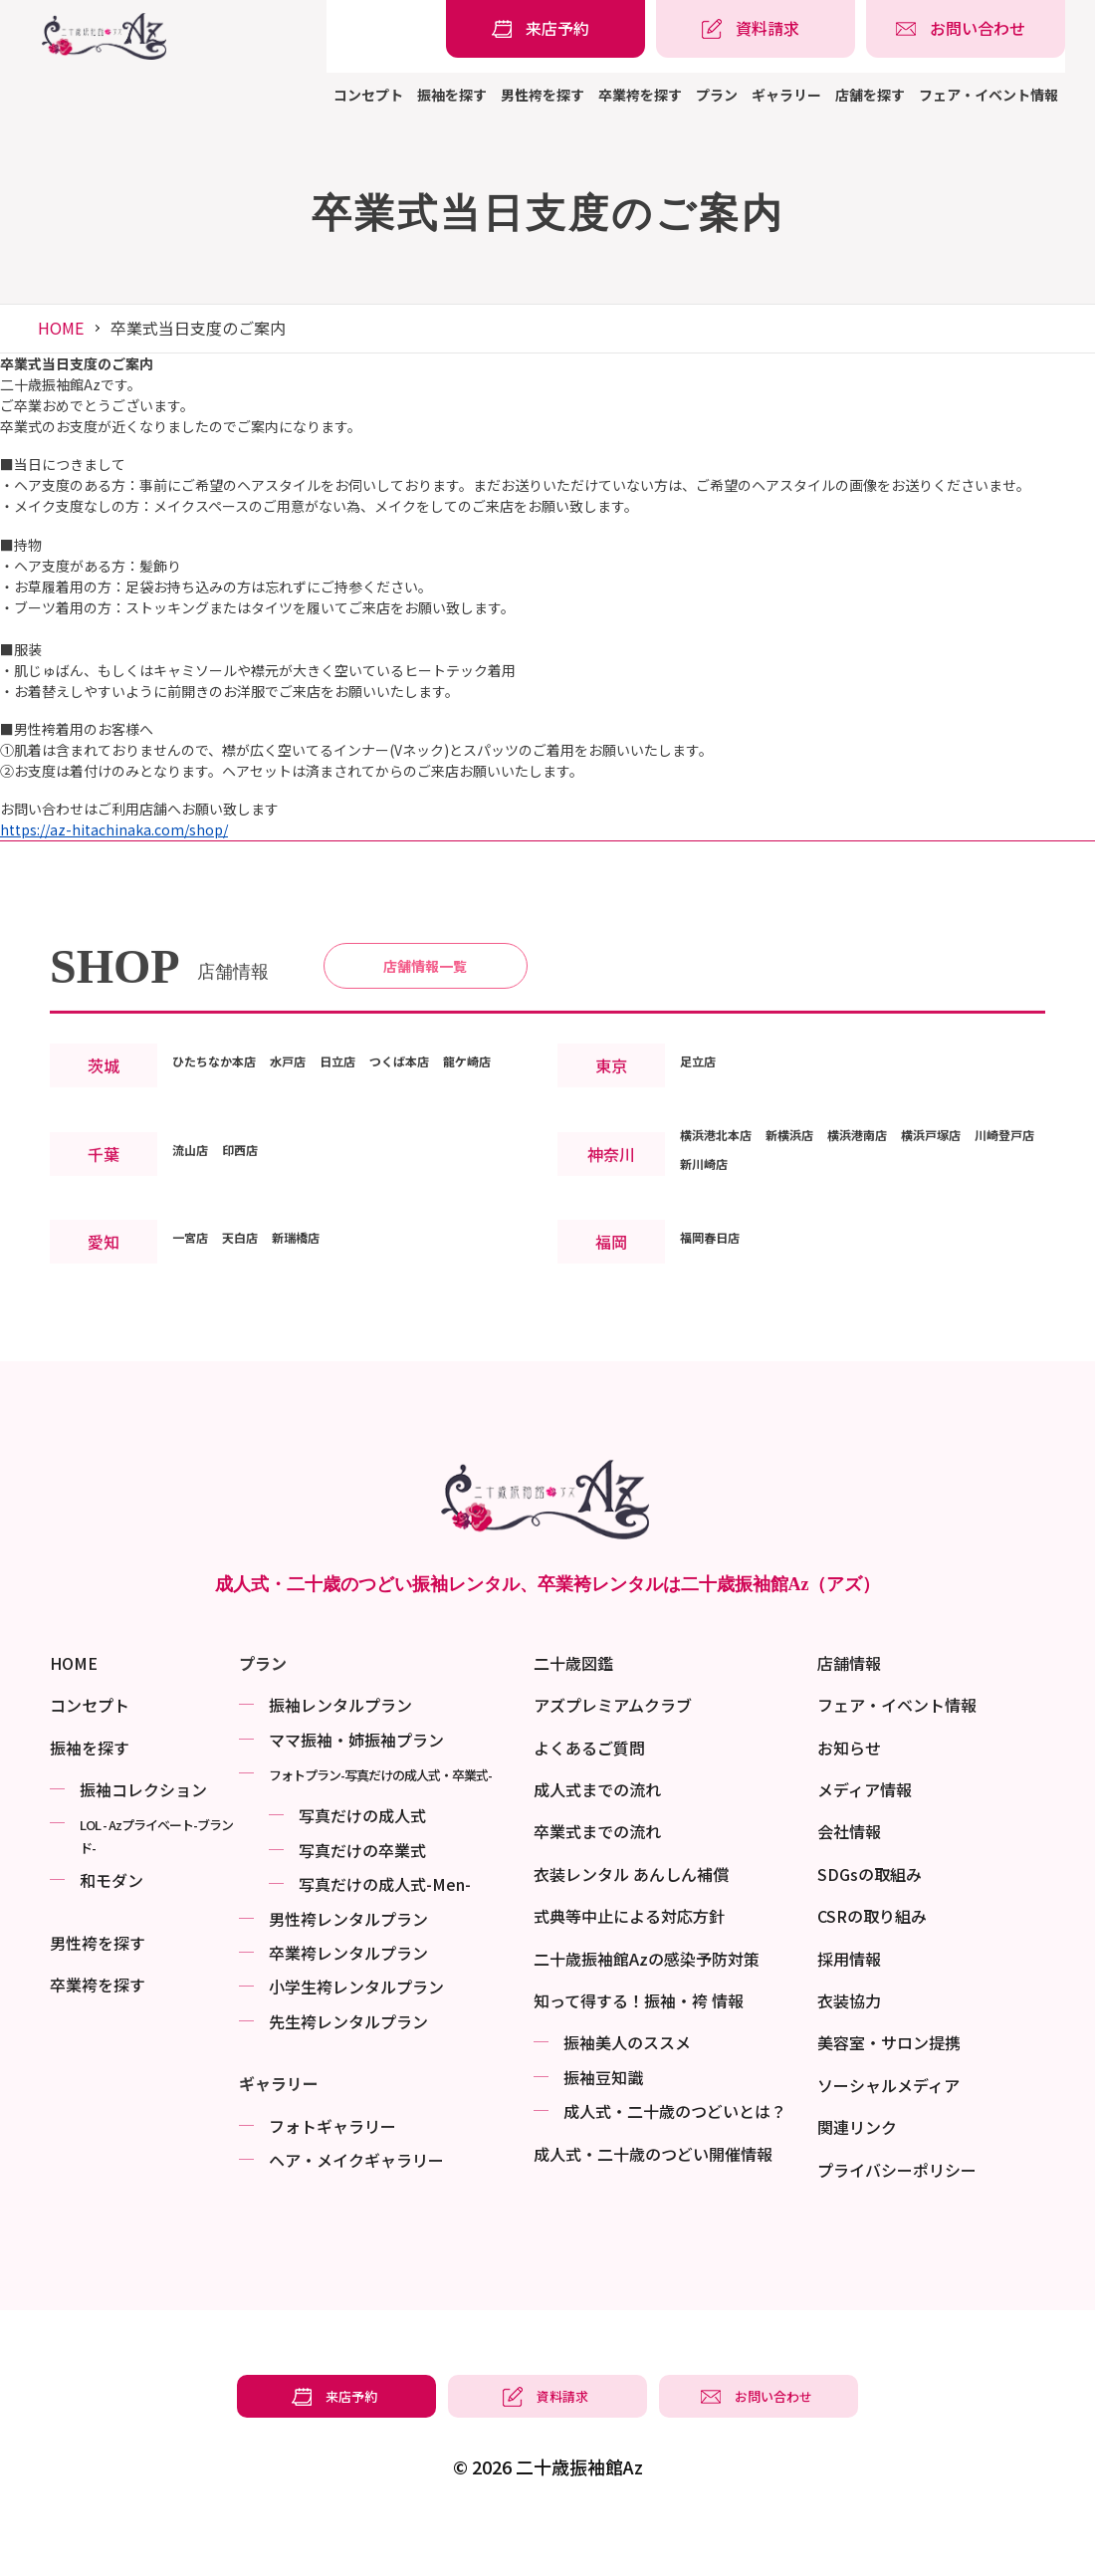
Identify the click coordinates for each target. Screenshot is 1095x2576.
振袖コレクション (143, 1836)
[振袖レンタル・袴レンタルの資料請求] (755, 29)
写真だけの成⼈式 (362, 1863)
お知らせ (849, 1794)
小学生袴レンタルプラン (356, 2034)
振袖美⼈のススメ (627, 2090)
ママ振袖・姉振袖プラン (356, 1786)
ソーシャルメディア (888, 2132)
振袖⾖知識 (603, 2124)
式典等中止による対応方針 (629, 1964)
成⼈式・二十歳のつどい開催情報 (653, 2201)
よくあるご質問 (589, 1794)
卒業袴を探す (640, 95)
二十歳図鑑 (573, 1710)
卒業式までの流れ (597, 1879)
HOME (61, 328)
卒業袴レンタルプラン (348, 1999)
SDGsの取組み (869, 1921)
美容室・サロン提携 (889, 2090)
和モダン (111, 1928)
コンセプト (368, 95)
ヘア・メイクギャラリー (356, 2207)
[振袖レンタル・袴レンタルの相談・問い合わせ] (965, 29)
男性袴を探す (542, 95)
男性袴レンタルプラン (348, 1966)
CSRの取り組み (872, 1964)
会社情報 (849, 1879)
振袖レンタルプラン (340, 1752)
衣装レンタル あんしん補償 (631, 1921)
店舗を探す (870, 95)
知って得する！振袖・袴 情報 (639, 2047)
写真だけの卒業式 (362, 1897)
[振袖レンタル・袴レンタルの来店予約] (545, 29)
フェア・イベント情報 (988, 95)
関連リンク (857, 2175)
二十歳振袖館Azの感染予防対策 (647, 2005)
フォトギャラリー (332, 2173)
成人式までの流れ (597, 1836)
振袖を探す (452, 95)
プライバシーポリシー (897, 2216)
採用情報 (849, 2005)
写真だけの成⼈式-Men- (385, 1932)
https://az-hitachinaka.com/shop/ (114, 829)
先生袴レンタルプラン (348, 2068)
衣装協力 (849, 2047)
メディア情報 (864, 1836)
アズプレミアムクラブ (613, 1752)
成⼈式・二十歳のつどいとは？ (674, 2159)
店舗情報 (849, 1710)
